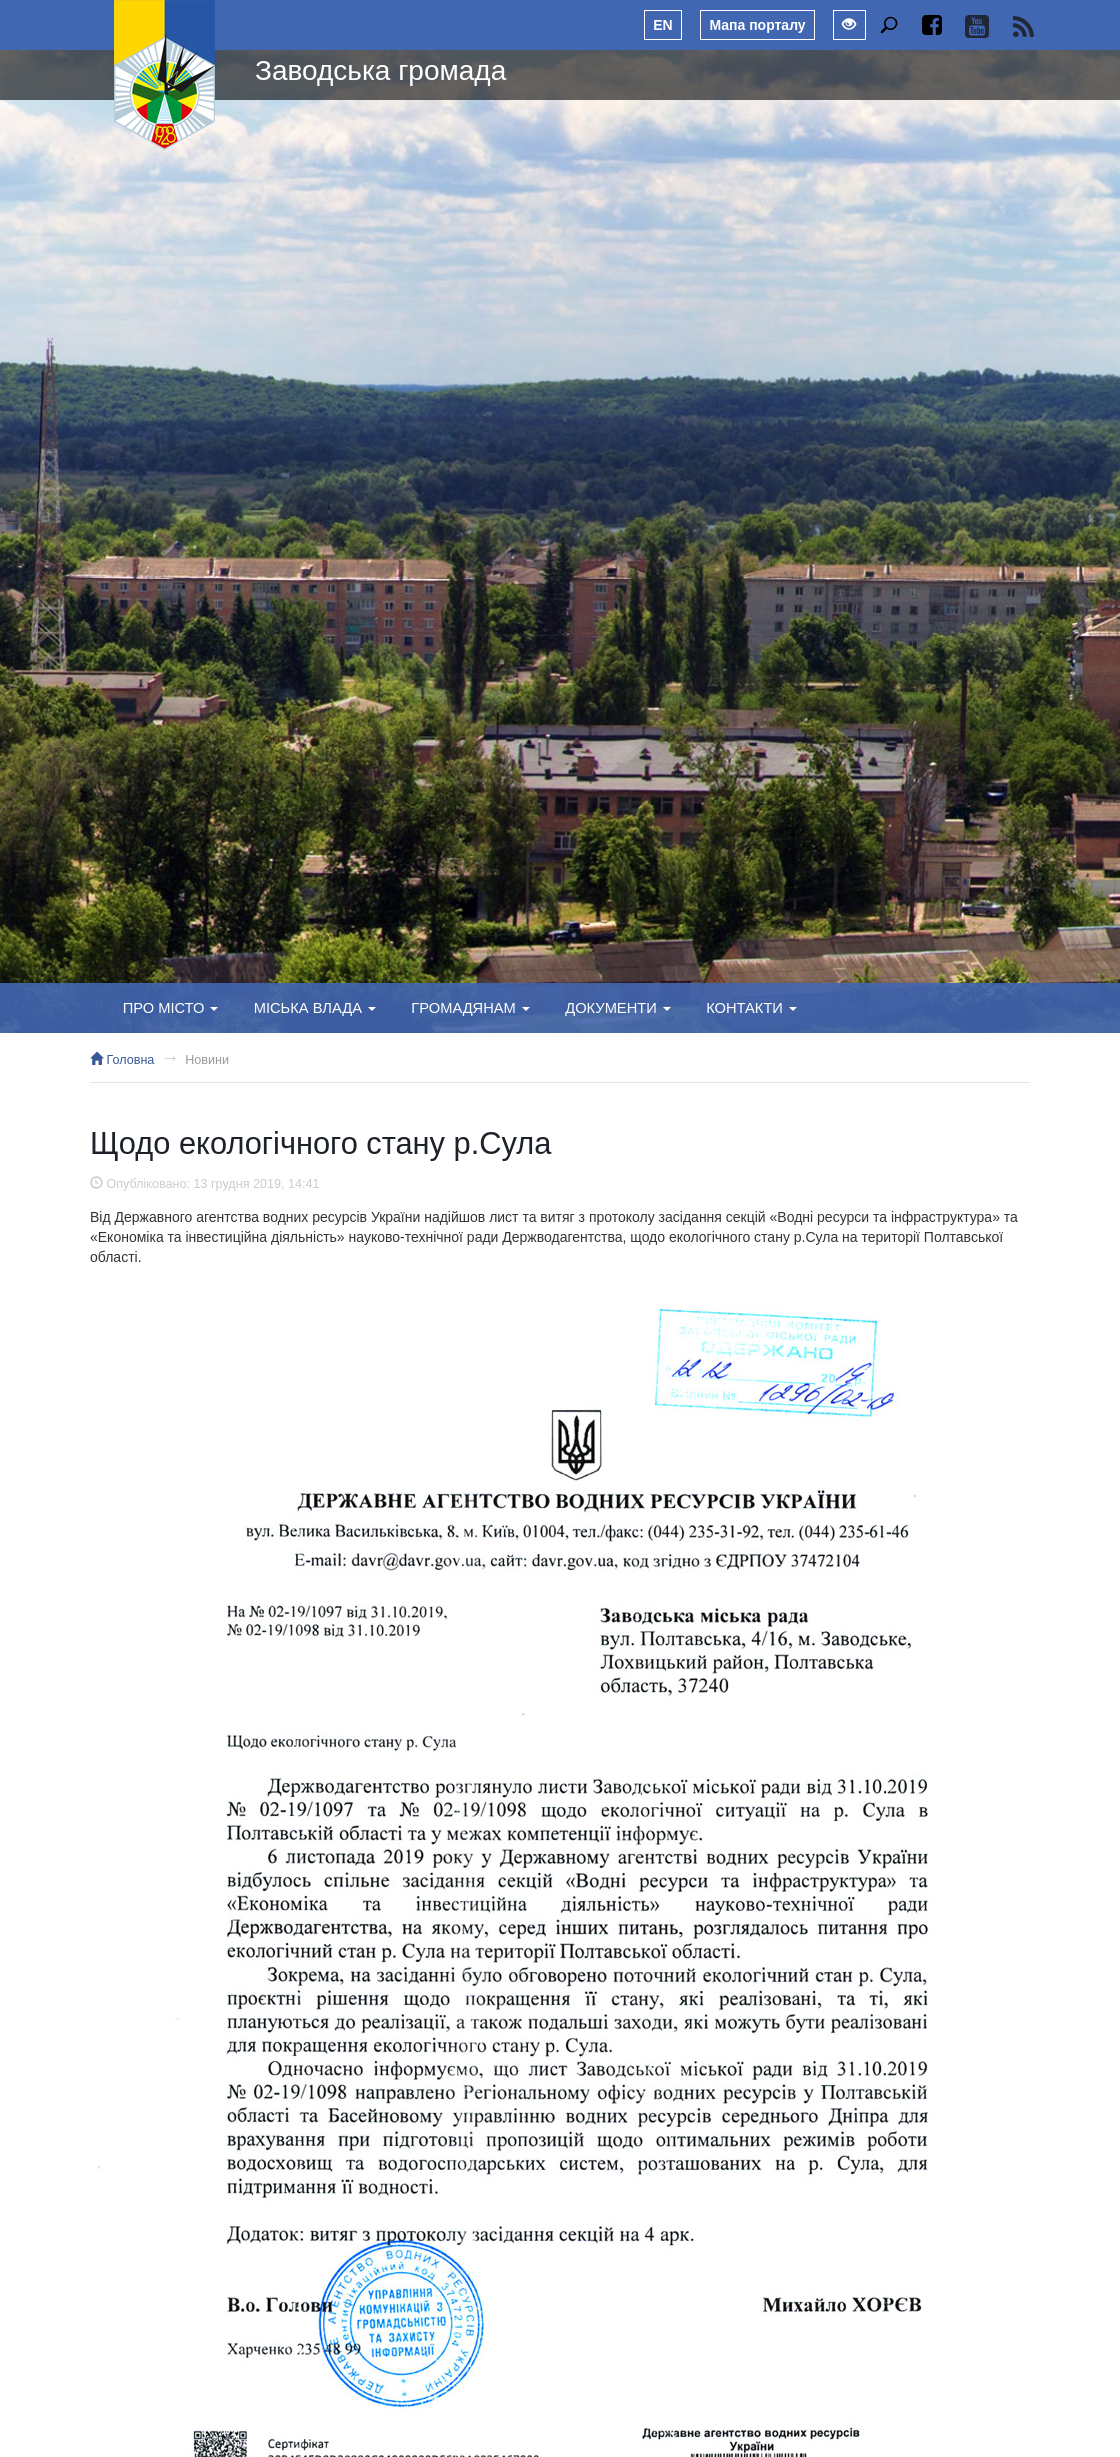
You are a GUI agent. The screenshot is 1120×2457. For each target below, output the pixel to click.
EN (662, 25)
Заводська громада (380, 70)
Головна (122, 1060)
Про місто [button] (171, 1008)
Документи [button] (618, 1008)
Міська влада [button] (315, 1008)
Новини (207, 1060)
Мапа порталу (757, 25)
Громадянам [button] (470, 1008)
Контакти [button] (751, 1008)
